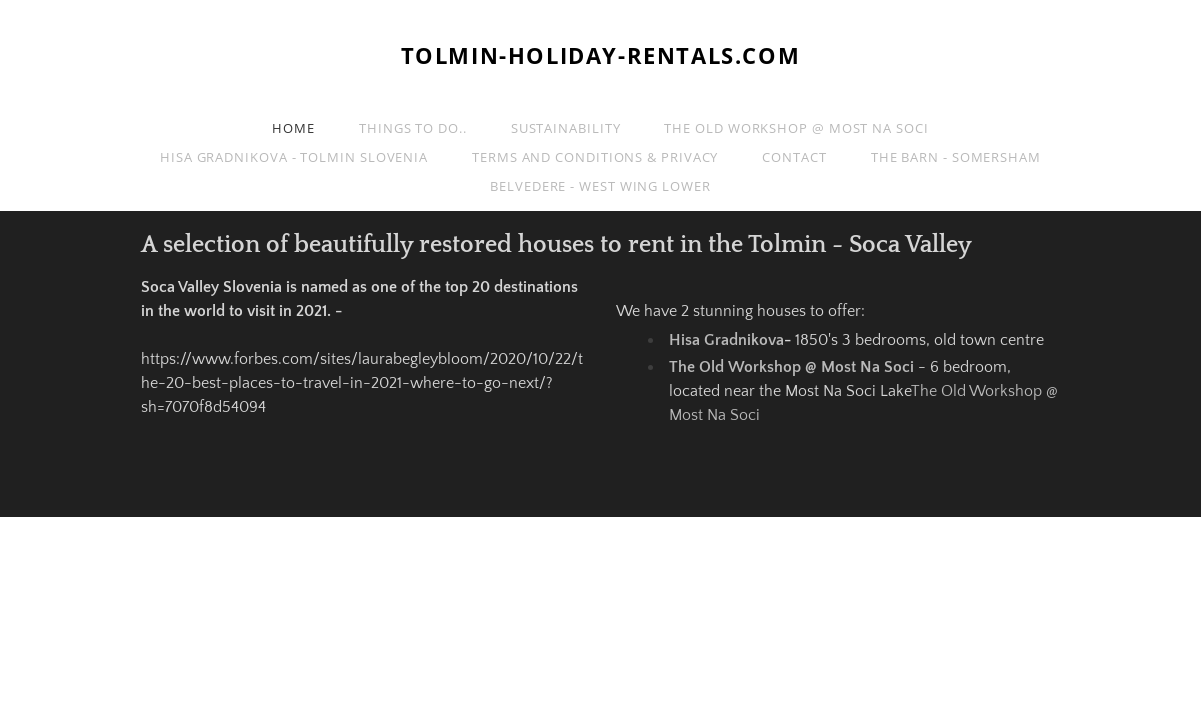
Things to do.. (413, 128)
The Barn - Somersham (956, 157)
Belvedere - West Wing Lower (600, 186)
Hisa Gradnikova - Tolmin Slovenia (294, 157)
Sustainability (566, 128)
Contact (794, 157)
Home (293, 128)
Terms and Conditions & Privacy (595, 157)
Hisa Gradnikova (726, 340)
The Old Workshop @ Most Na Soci (796, 128)
